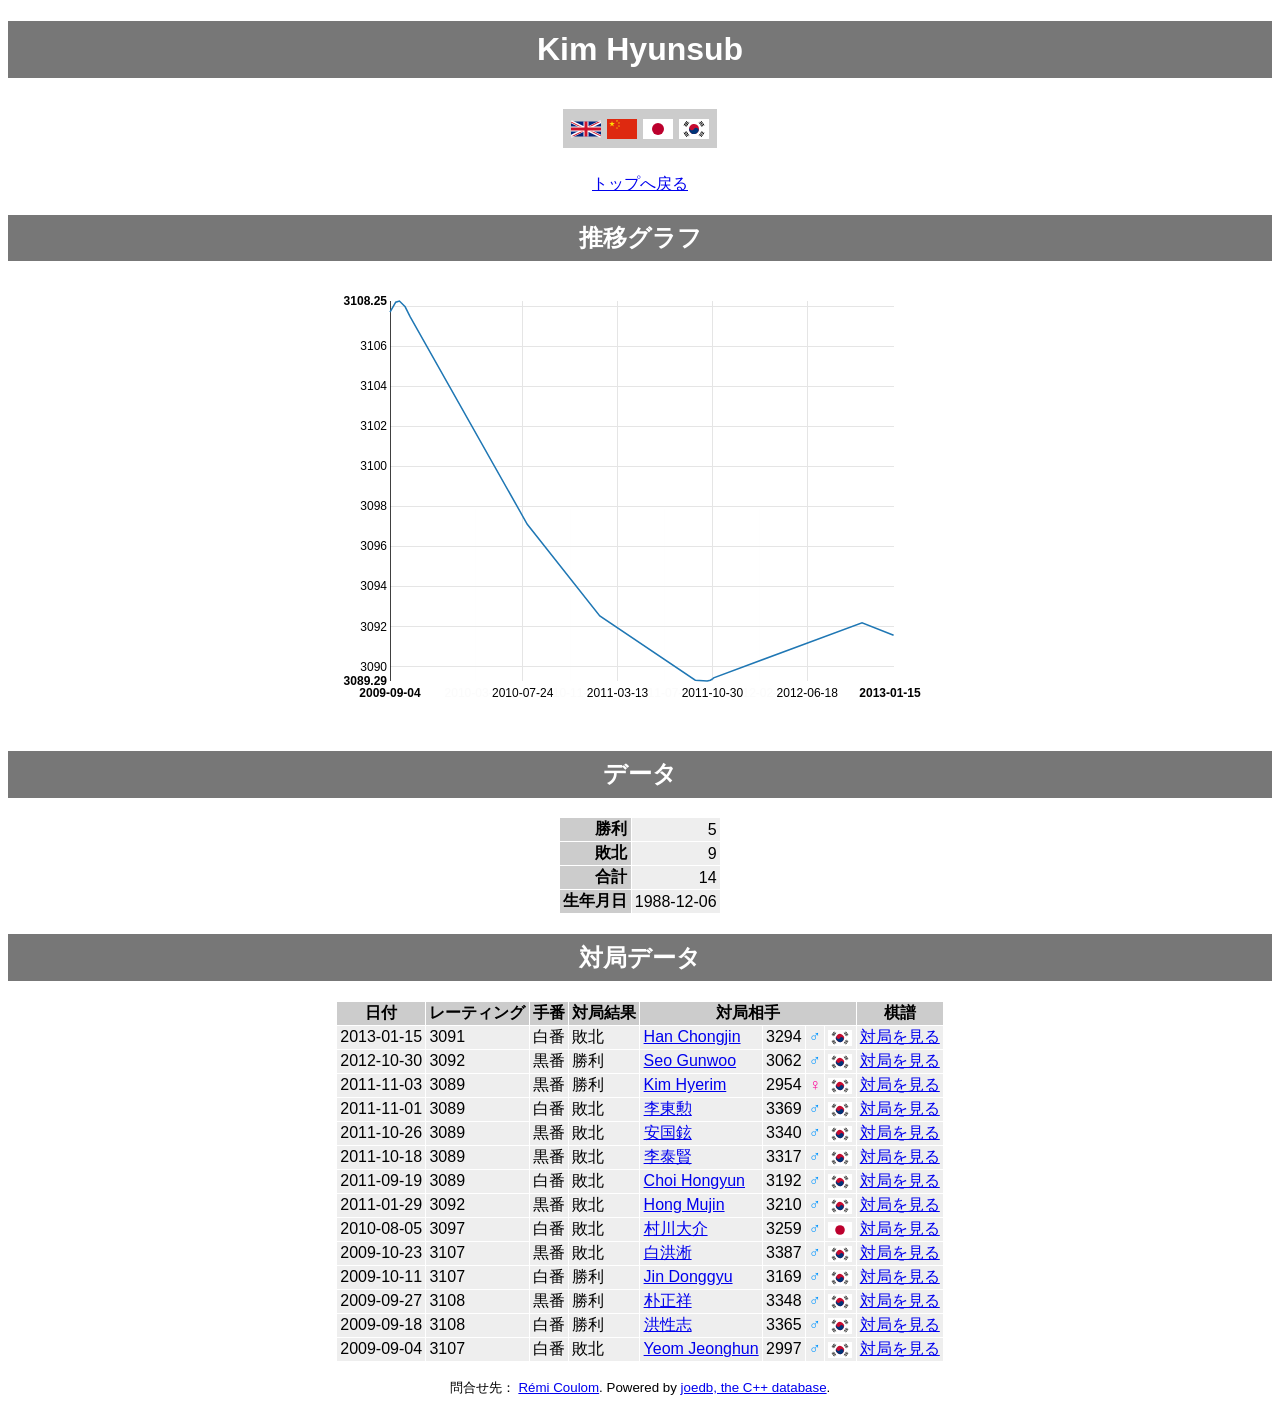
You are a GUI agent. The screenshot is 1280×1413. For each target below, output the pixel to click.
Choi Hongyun (694, 1180)
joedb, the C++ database (754, 1387)
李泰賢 (668, 1156)
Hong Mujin (684, 1204)
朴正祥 (668, 1300)
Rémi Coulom (558, 1387)
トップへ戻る (640, 183)
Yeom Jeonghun (701, 1348)
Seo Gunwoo (690, 1060)
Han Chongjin (692, 1036)
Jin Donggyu (688, 1276)
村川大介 (676, 1228)
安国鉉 (668, 1132)
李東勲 (668, 1108)
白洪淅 (668, 1252)
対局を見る (900, 1036)
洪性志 (668, 1324)
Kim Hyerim (685, 1084)
